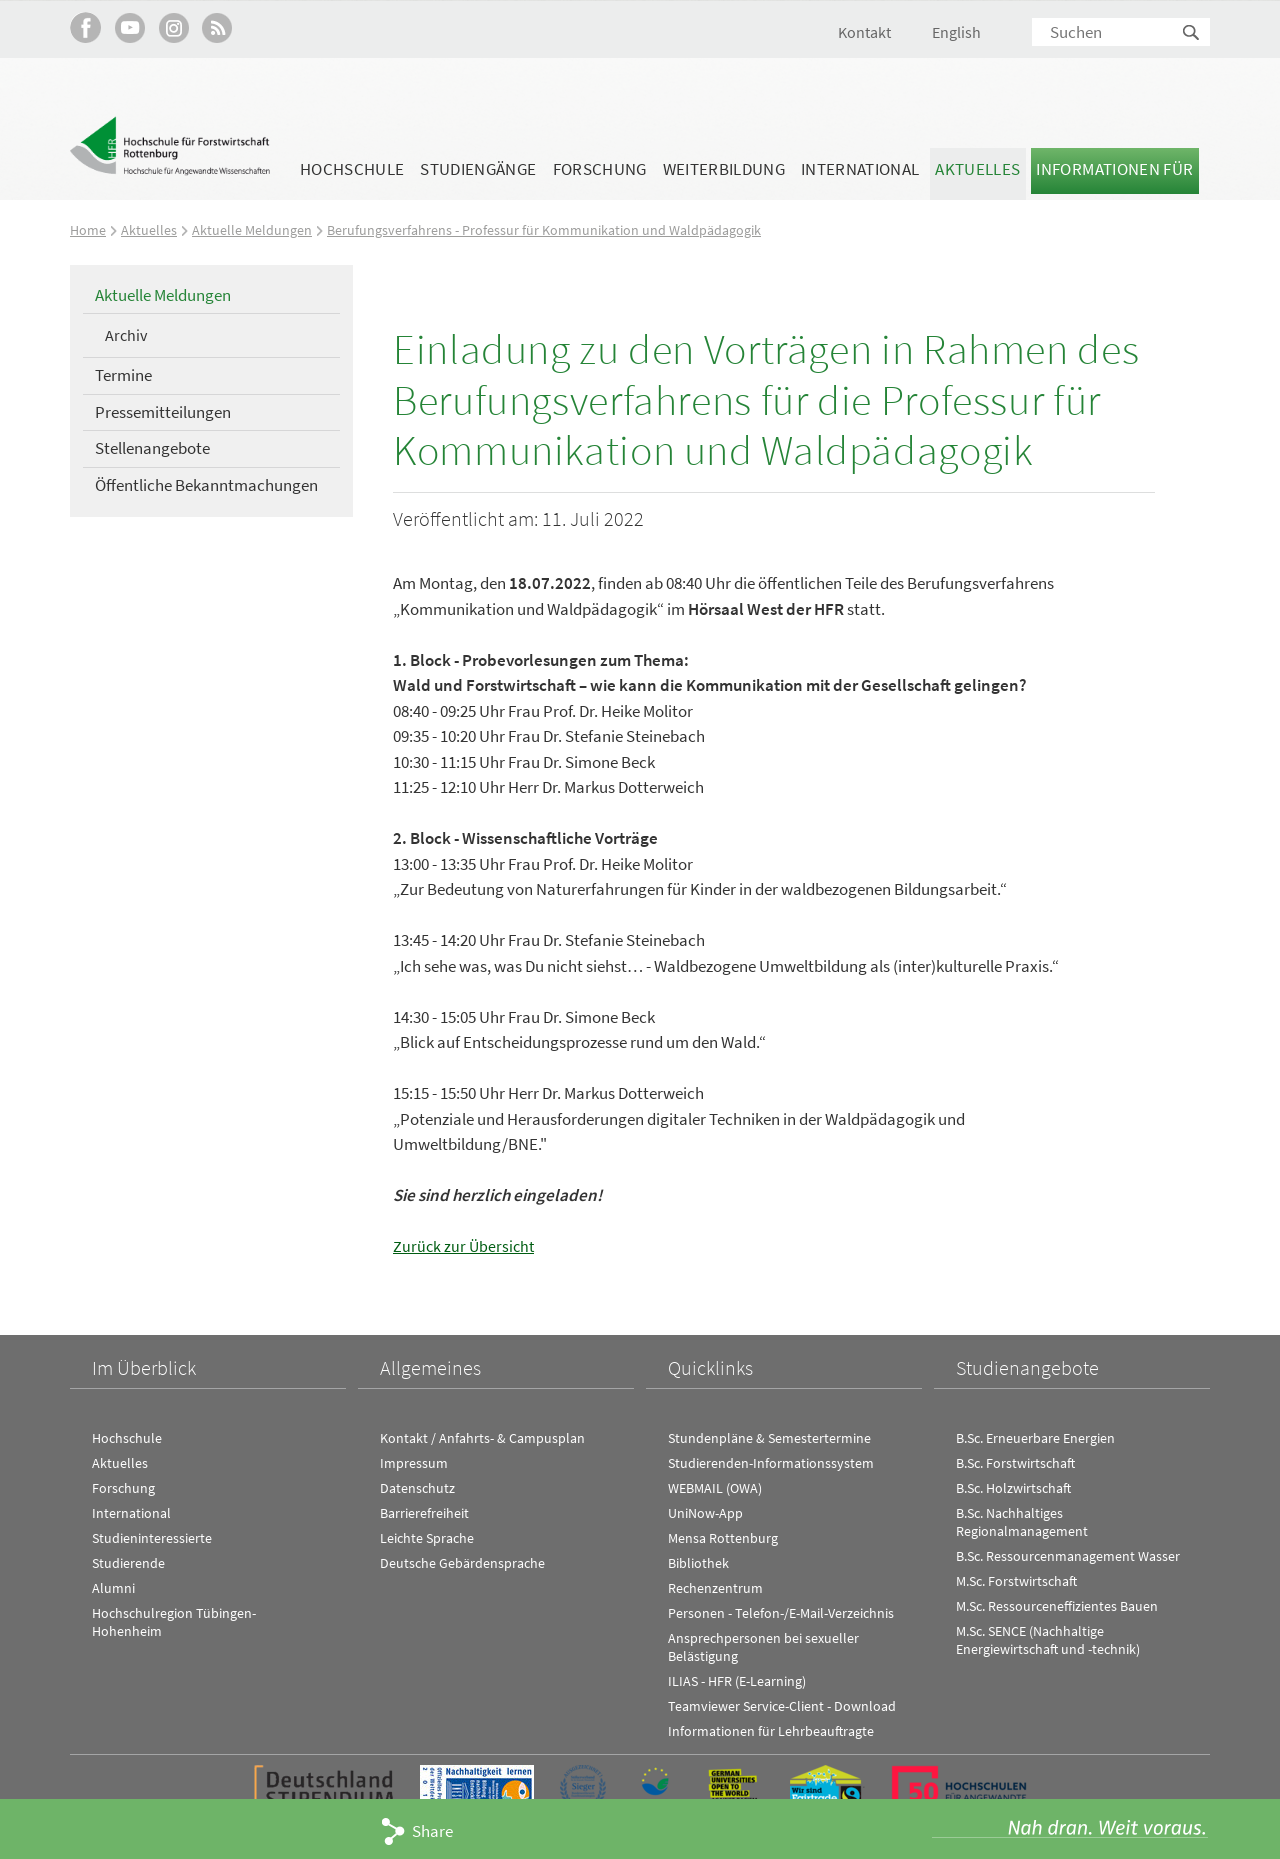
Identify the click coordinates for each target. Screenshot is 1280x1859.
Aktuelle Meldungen (254, 229)
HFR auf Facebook (85, 27)
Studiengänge (478, 169)
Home (88, 229)
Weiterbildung (724, 169)
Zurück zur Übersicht (465, 1246)
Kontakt (864, 32)
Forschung (600, 169)
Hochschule (352, 169)
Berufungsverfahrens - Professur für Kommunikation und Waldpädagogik (554, 229)
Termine (123, 375)
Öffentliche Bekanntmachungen (206, 485)
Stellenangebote (152, 448)
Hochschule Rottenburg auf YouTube (129, 27)
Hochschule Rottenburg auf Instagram (173, 27)
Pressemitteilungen (163, 411)
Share (432, 1831)
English (956, 32)
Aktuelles (977, 169)
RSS (217, 27)
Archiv (126, 335)
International (860, 169)
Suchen (1192, 33)
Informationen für (1114, 169)
